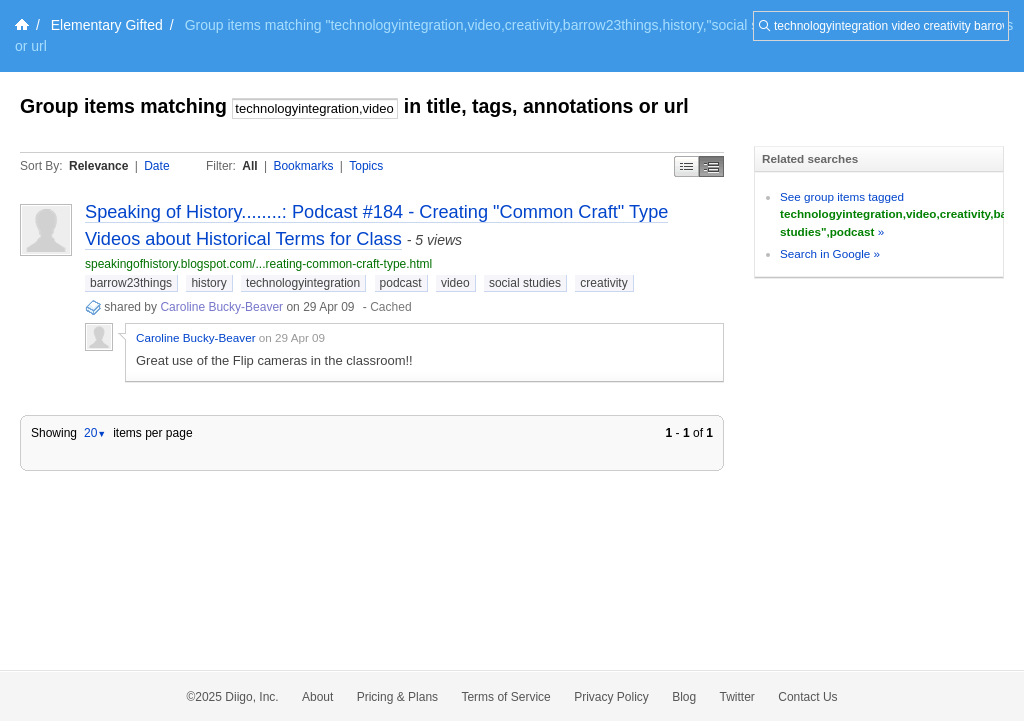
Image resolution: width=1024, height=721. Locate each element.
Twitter (737, 697)
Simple (686, 166)
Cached (390, 307)
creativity (603, 283)
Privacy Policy (611, 697)
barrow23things (131, 283)
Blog (684, 697)
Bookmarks (303, 166)
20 (95, 433)
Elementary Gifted (107, 25)
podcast (401, 283)
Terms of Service (505, 697)
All (249, 166)
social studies (525, 283)
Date (156, 166)
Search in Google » (830, 253)
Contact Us (807, 697)
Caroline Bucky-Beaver (221, 307)
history (208, 283)
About (317, 697)
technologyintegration (303, 283)
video (455, 283)
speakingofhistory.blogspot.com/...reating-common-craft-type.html (258, 264)
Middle (711, 166)
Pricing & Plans (397, 697)
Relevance (98, 166)
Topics (366, 166)
